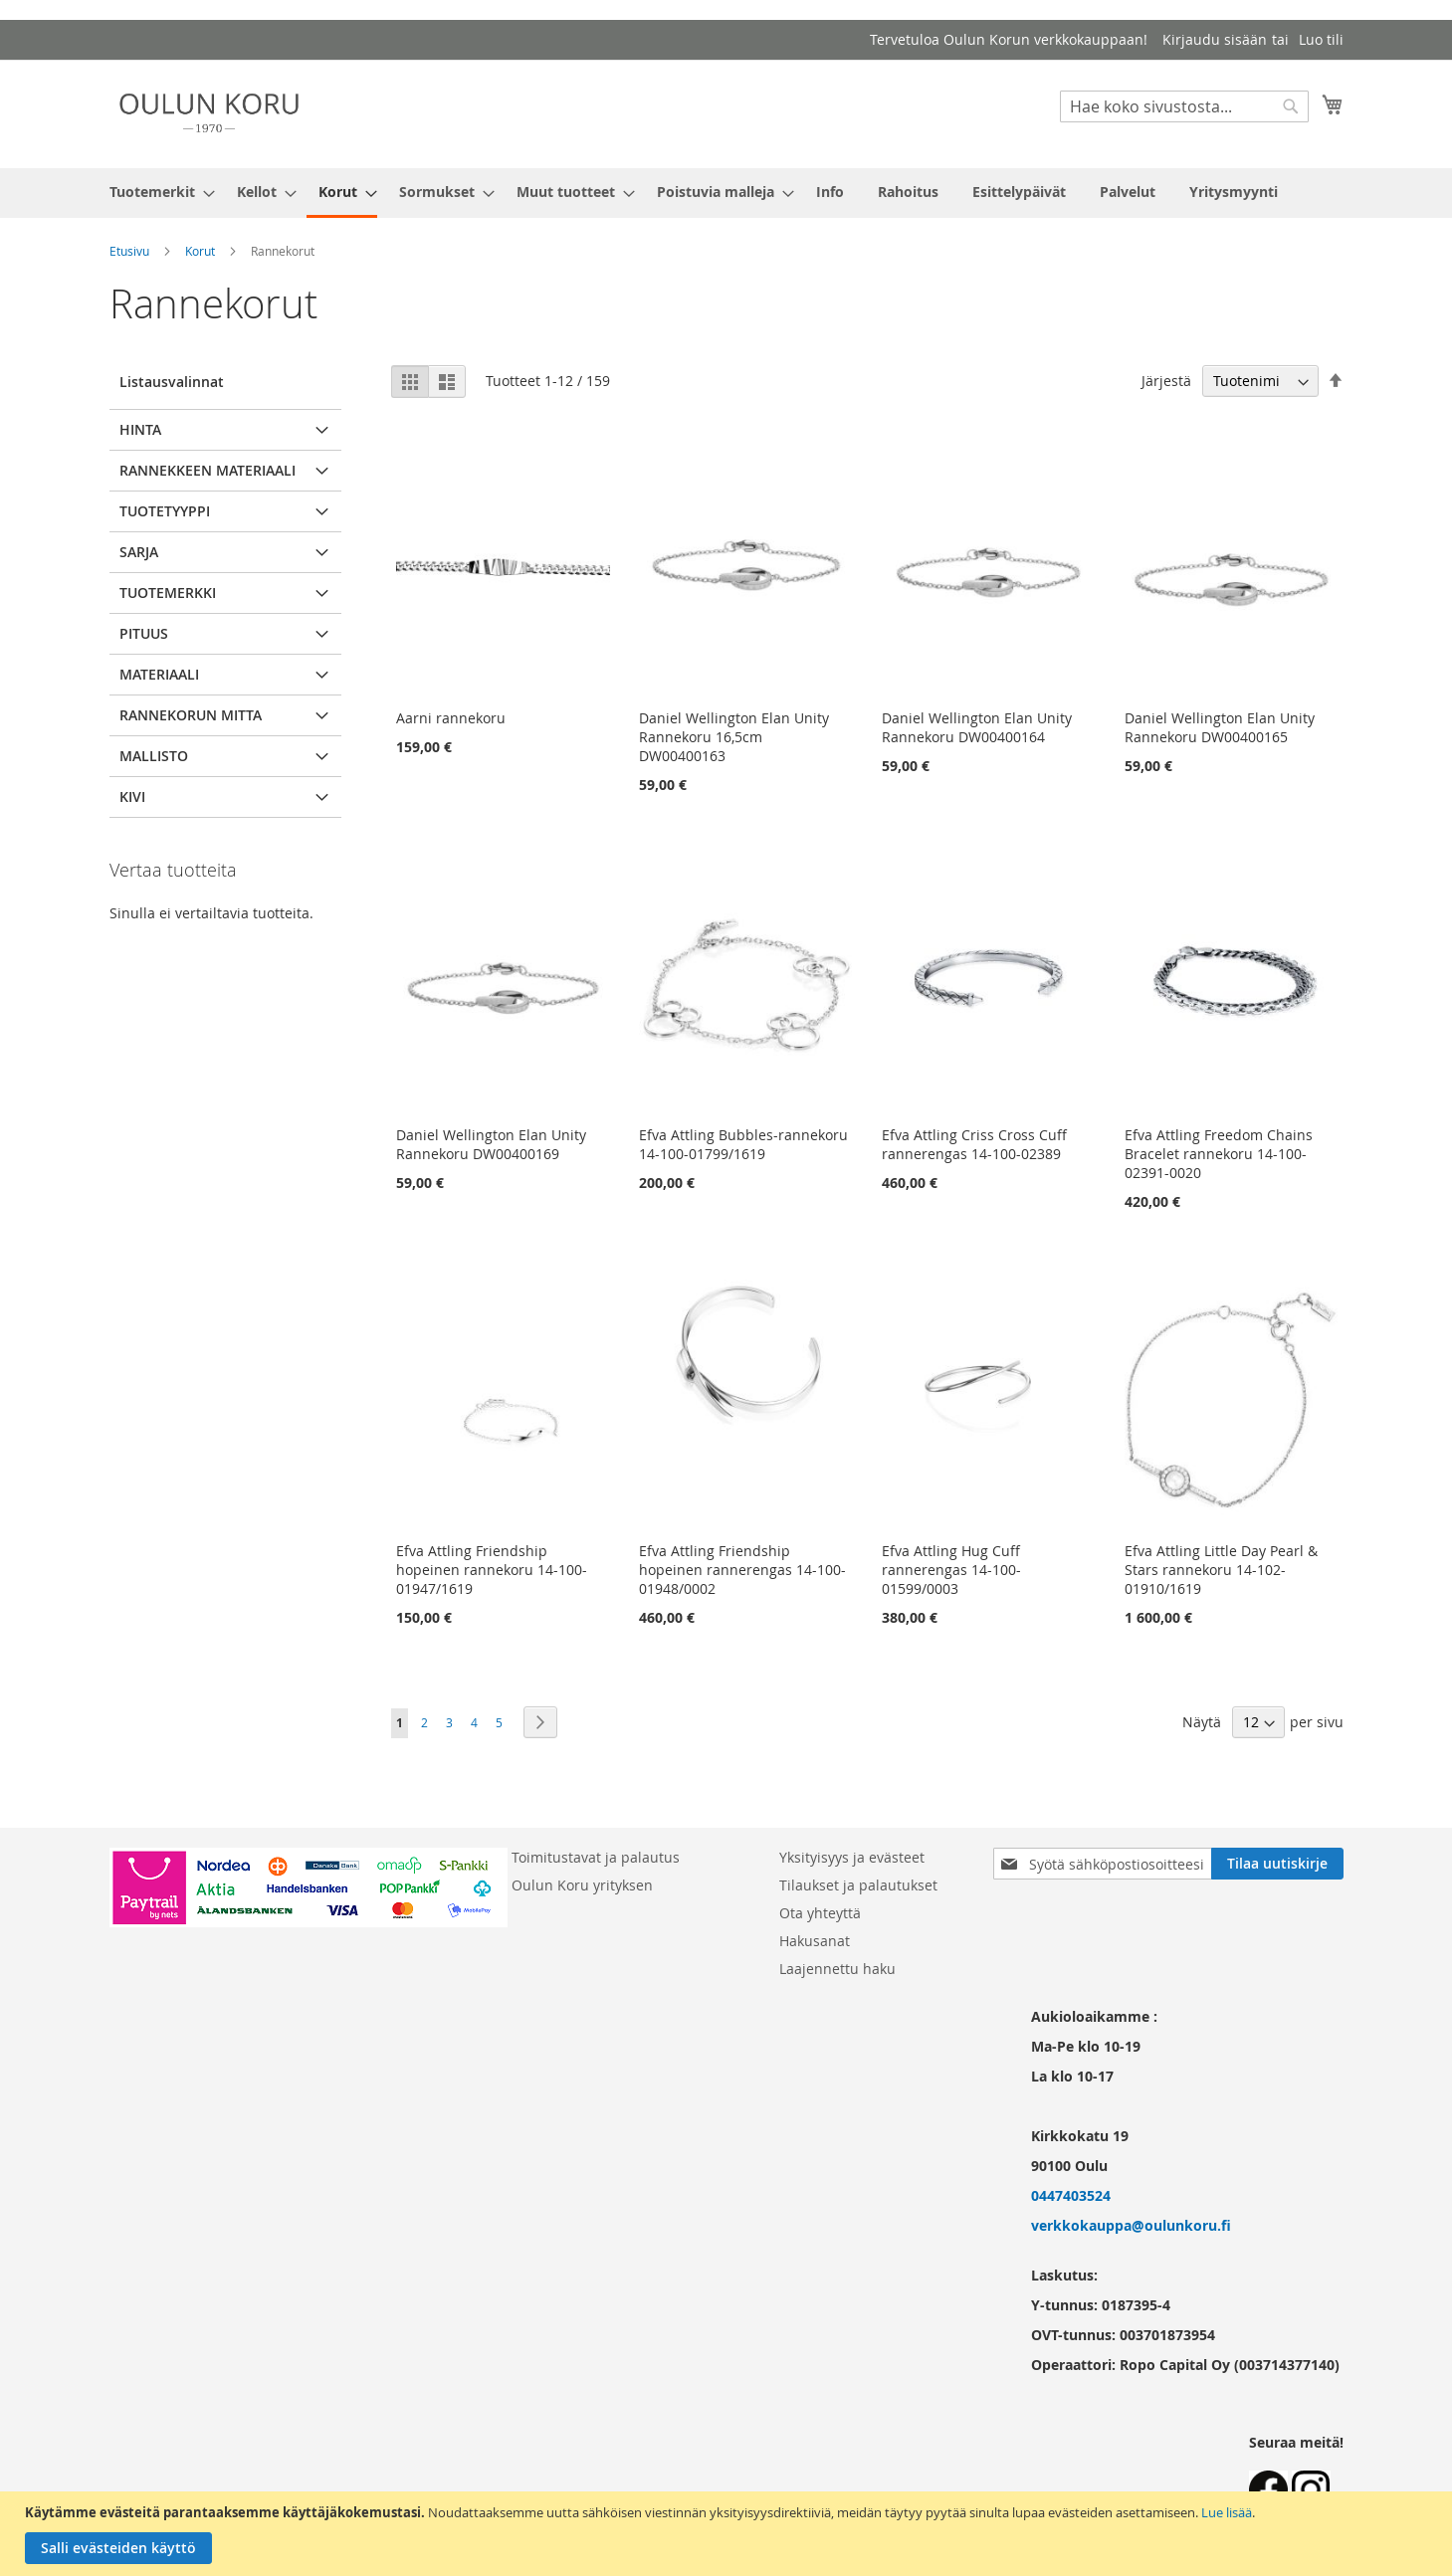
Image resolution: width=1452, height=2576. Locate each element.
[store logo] (209, 113)
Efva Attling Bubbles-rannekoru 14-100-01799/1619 (743, 1144)
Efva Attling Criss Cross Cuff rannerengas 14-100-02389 (974, 1144)
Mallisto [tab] (153, 755)
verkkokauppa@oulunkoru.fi (1131, 2225)
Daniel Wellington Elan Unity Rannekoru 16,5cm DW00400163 (734, 736)
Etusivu (129, 251)
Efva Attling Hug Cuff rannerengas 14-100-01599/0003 (951, 1569)
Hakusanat (814, 1940)
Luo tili (1321, 39)
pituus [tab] (143, 633)
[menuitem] (156, 191)
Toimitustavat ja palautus (596, 1857)
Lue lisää (1226, 2512)
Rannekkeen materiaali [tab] (207, 470)
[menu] (726, 193)
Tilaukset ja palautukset (858, 1885)
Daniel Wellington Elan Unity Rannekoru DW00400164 (977, 727)
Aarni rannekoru (451, 717)
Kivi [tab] (132, 796)
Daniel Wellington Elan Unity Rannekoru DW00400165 (1220, 727)
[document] (728, 2533)
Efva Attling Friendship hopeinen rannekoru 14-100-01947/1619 (491, 1569)
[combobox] (1184, 106)
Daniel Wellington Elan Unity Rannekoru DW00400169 (491, 1144)
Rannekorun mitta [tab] (190, 714)
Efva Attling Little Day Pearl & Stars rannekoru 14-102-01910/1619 (1221, 1569)
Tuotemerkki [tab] (167, 592)
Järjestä (1166, 380)
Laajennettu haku (837, 1968)
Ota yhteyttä (820, 1912)
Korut (200, 251)
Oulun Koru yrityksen (582, 1885)
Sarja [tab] (138, 551)
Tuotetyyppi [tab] (164, 510)
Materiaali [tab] (159, 674)
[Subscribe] (1277, 1864)
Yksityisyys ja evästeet (852, 1857)
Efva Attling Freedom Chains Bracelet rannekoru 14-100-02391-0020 (1219, 1153)
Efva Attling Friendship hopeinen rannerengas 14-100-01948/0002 (742, 1569)
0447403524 (1071, 2195)
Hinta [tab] (140, 429)
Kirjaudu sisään (1214, 39)
